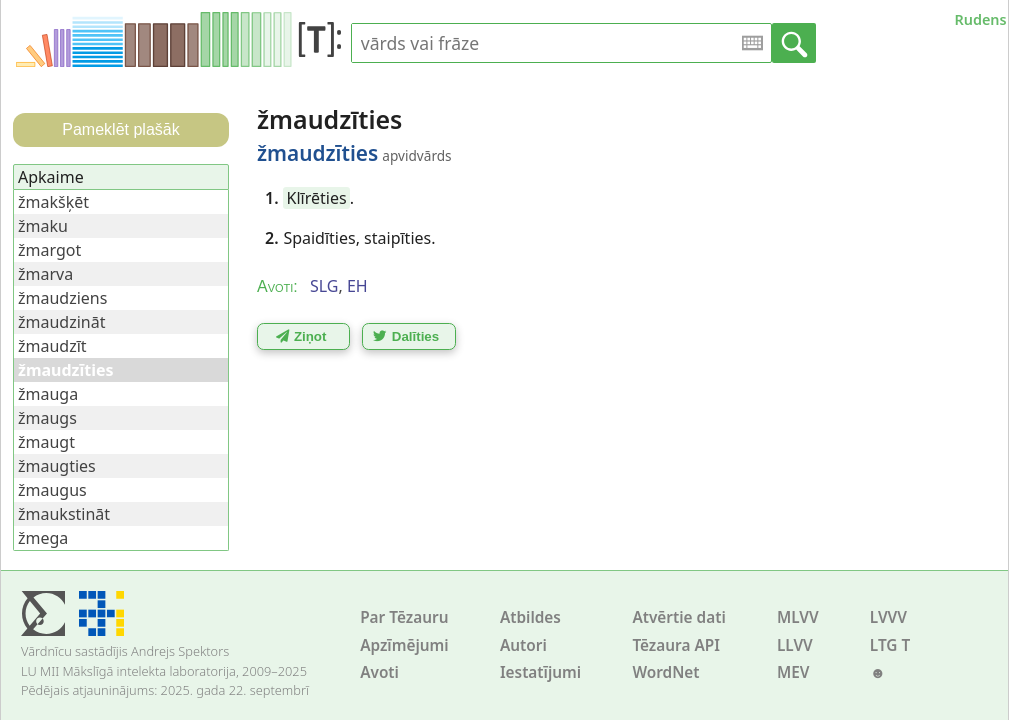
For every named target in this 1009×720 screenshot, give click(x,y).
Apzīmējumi (404, 645)
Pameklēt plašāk (120, 129)
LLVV (795, 645)
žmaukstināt (64, 514)
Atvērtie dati (678, 617)
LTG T (890, 645)
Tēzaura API (676, 645)
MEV (793, 672)
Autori (523, 645)
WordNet (665, 672)
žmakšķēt (53, 202)
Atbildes (530, 617)
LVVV (888, 617)
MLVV (798, 617)
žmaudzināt (61, 322)
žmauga (48, 394)
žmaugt (46, 442)
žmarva (45, 274)
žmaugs (47, 418)
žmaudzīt (52, 346)
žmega (43, 538)
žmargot (49, 250)
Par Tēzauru (404, 617)
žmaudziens (62, 298)
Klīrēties (317, 198)
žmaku (43, 226)
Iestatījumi (540, 672)
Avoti (379, 672)
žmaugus (52, 490)
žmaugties (57, 466)
